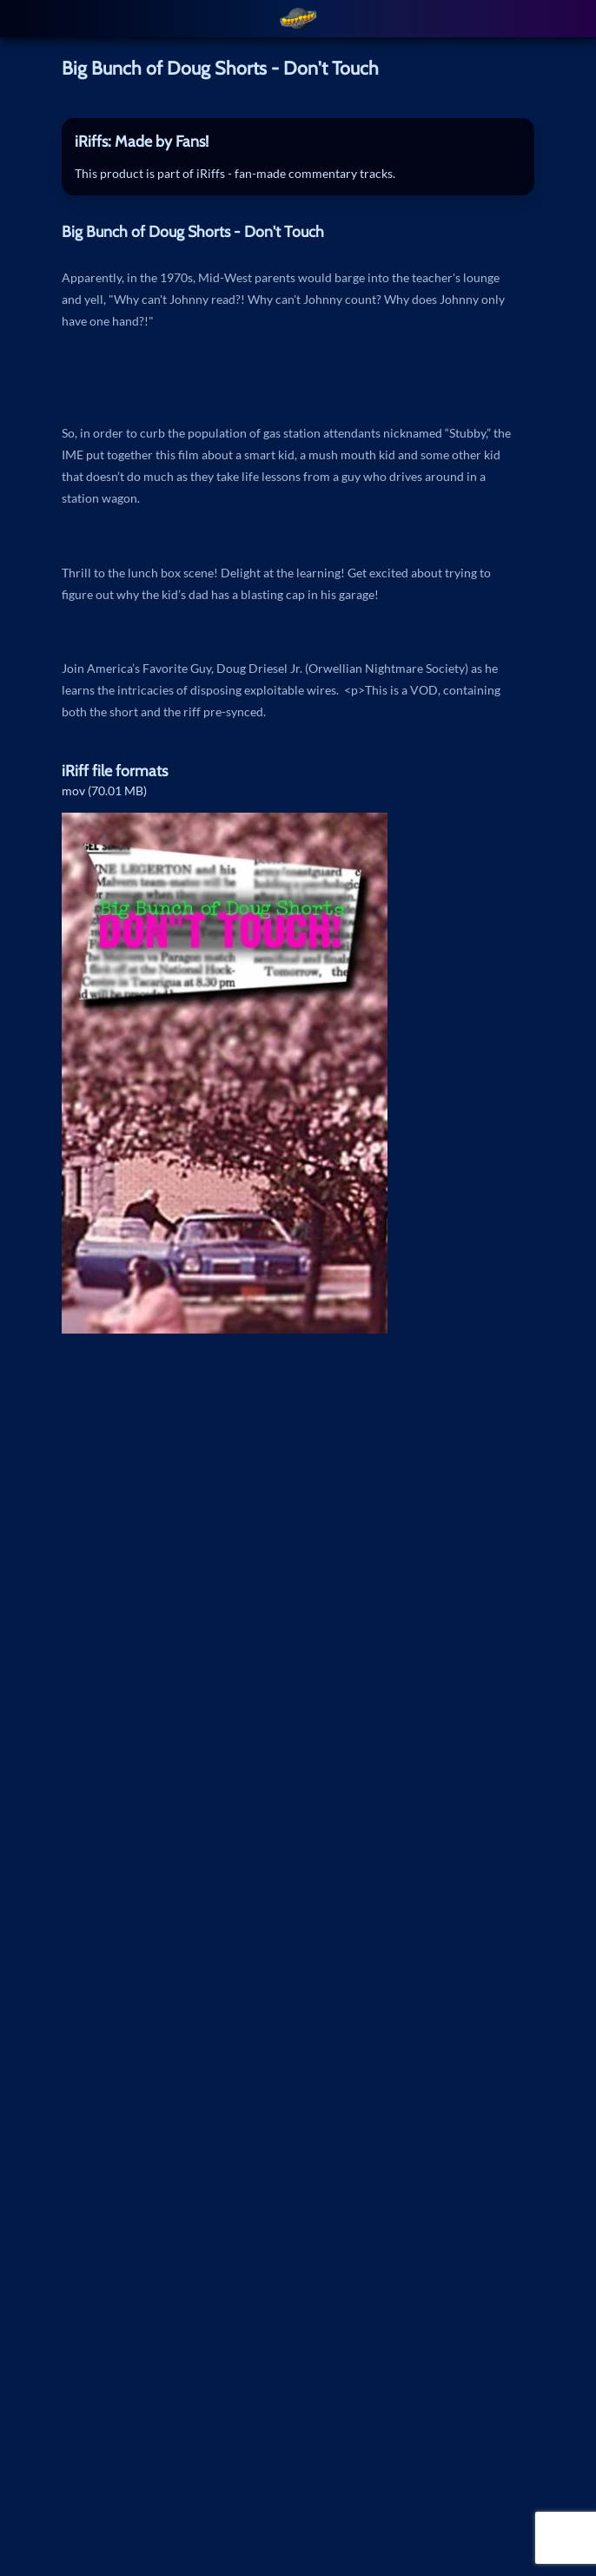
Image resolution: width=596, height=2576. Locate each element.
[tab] (297, 141)
